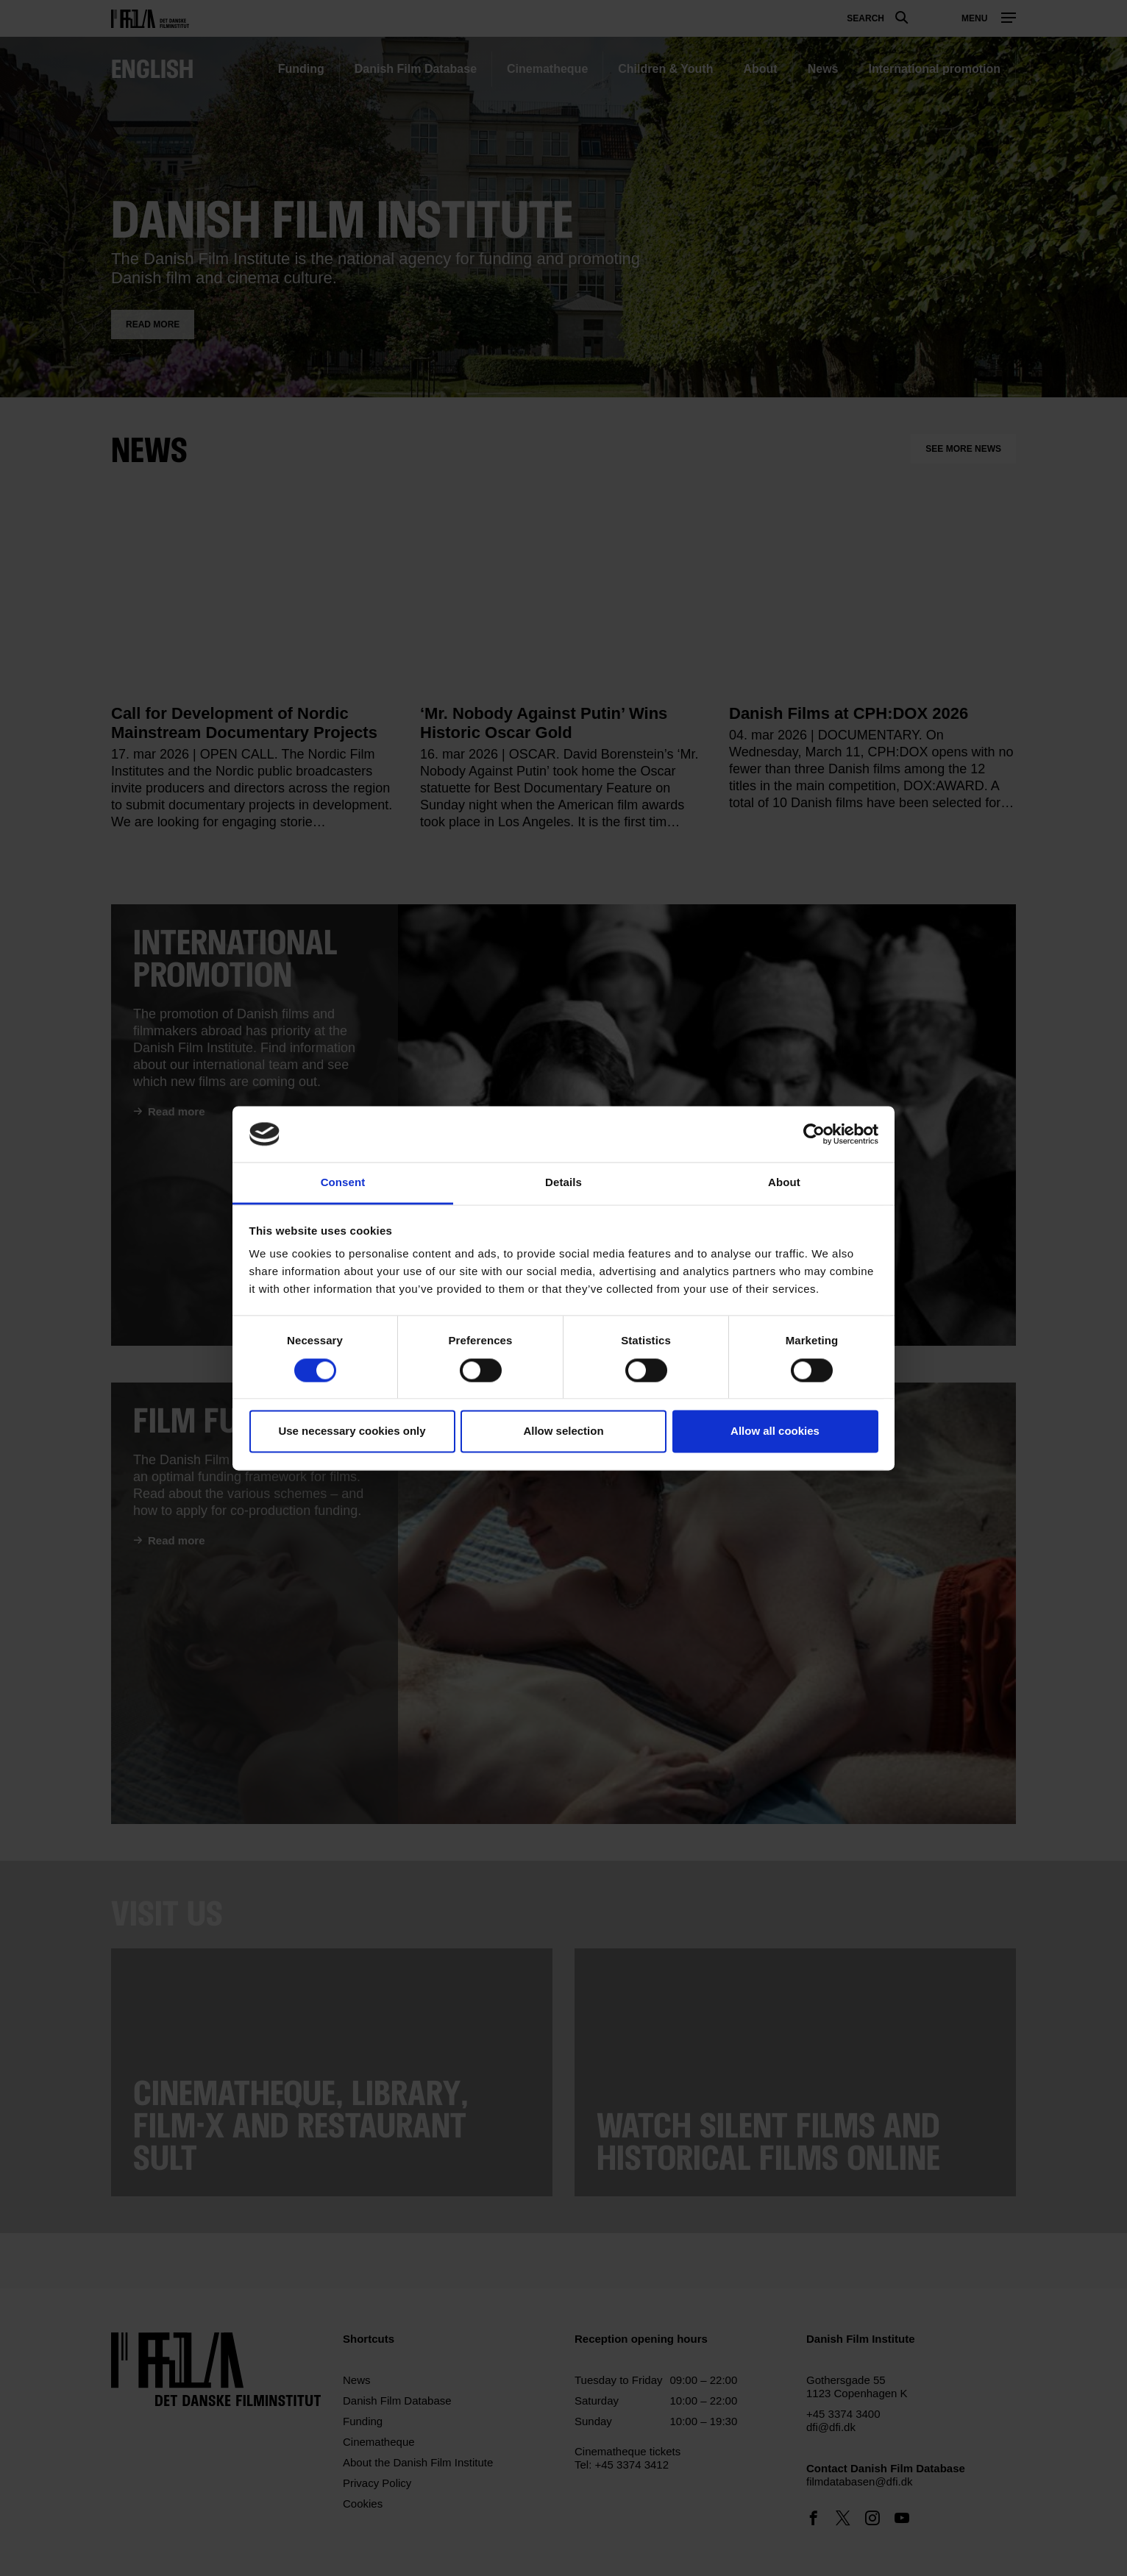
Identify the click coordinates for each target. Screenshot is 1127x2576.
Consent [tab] (343, 1183)
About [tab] (784, 1183)
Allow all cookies (775, 1431)
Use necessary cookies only (351, 1431)
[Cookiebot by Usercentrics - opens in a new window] (814, 1134)
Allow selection (563, 1431)
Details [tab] (563, 1183)
